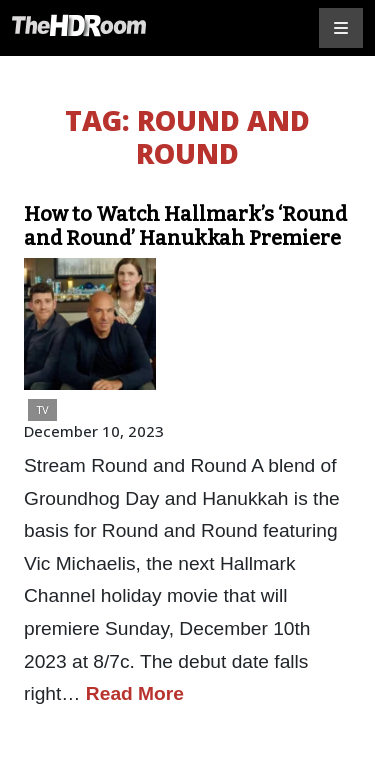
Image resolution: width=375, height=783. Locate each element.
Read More (135, 693)
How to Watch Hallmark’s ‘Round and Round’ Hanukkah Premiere (185, 226)
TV (42, 409)
